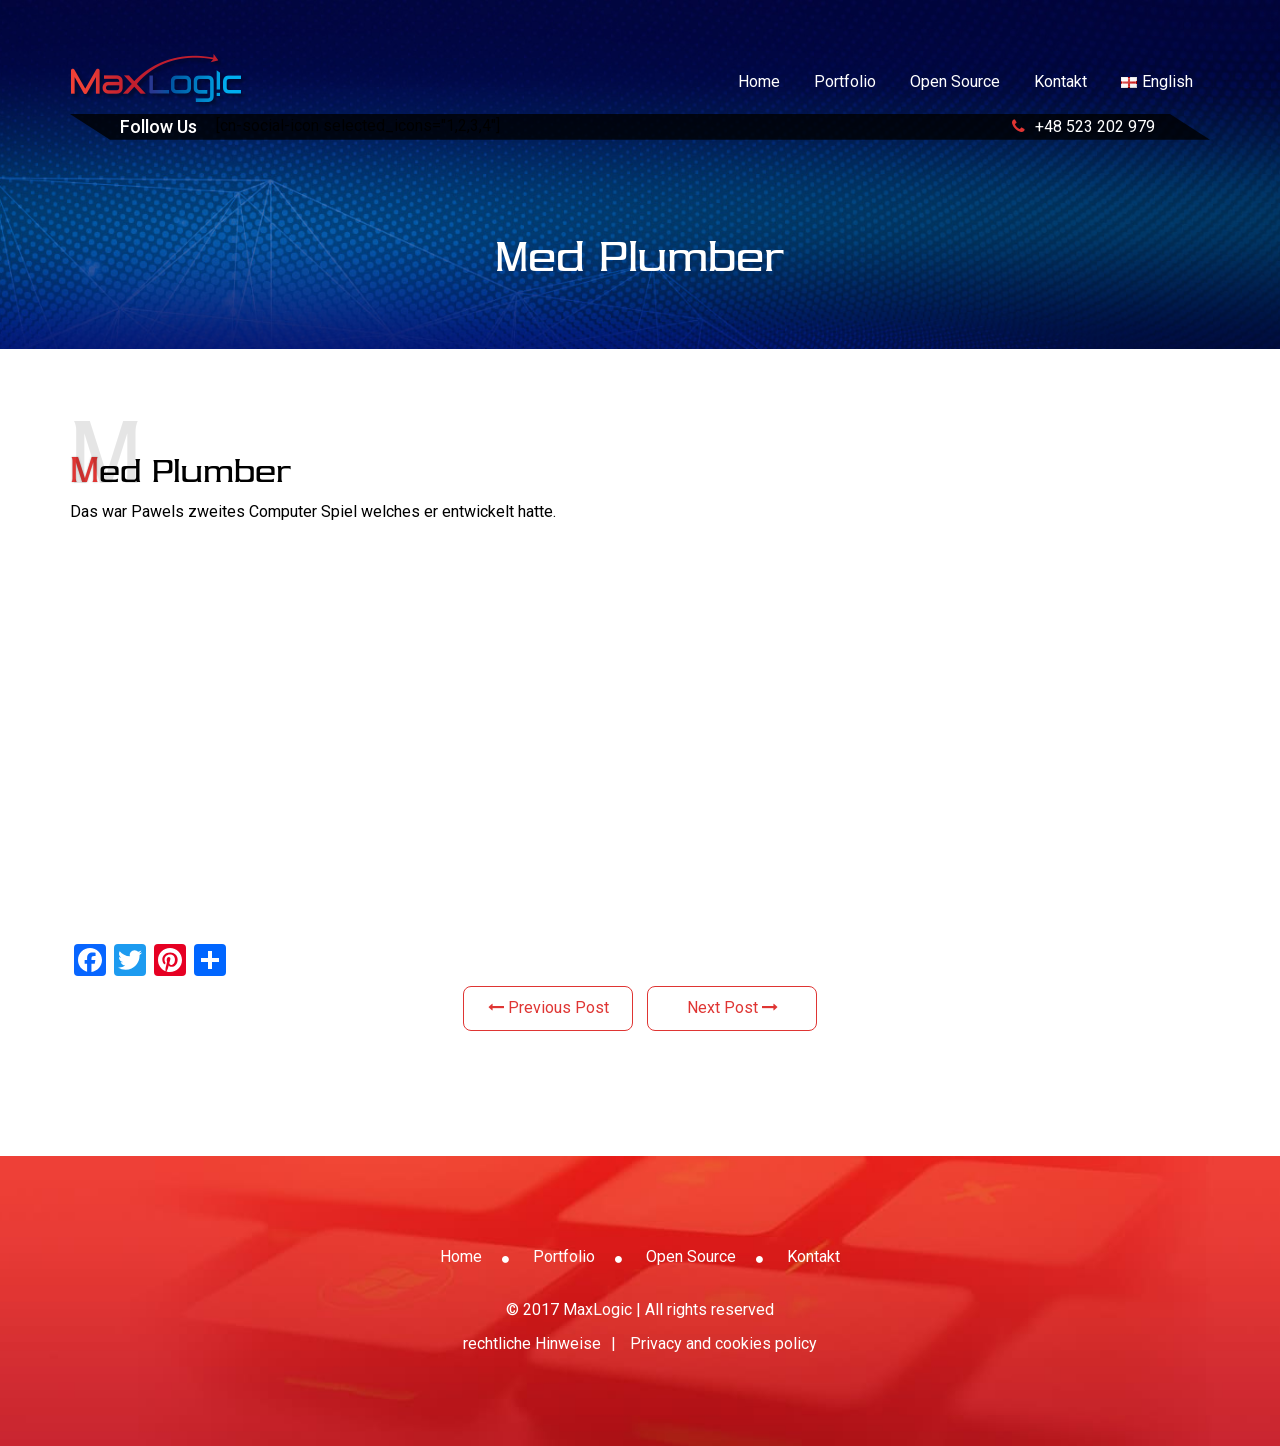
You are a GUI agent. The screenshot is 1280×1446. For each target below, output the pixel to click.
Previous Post (548, 1007)
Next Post (732, 1007)
